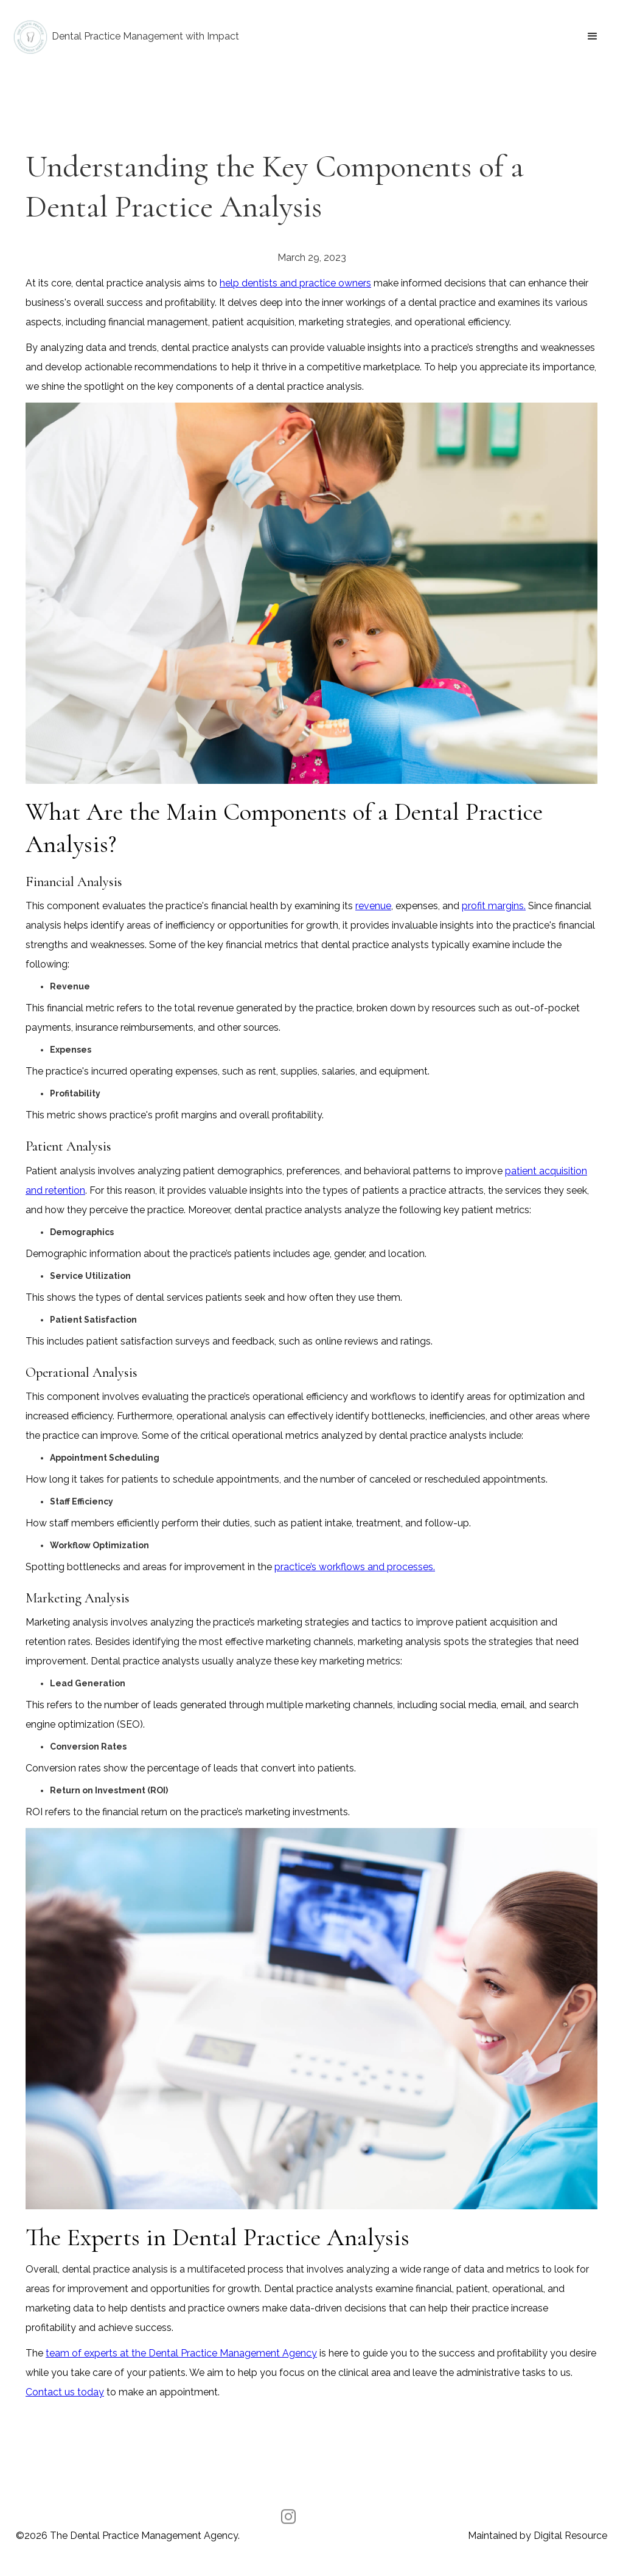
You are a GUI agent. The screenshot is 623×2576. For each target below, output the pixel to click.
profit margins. (494, 906)
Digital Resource (570, 2535)
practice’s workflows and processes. (354, 1567)
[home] (125, 36)
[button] (592, 36)
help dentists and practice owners (295, 283)
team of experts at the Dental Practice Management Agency (181, 2353)
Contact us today (65, 2392)
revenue (373, 906)
